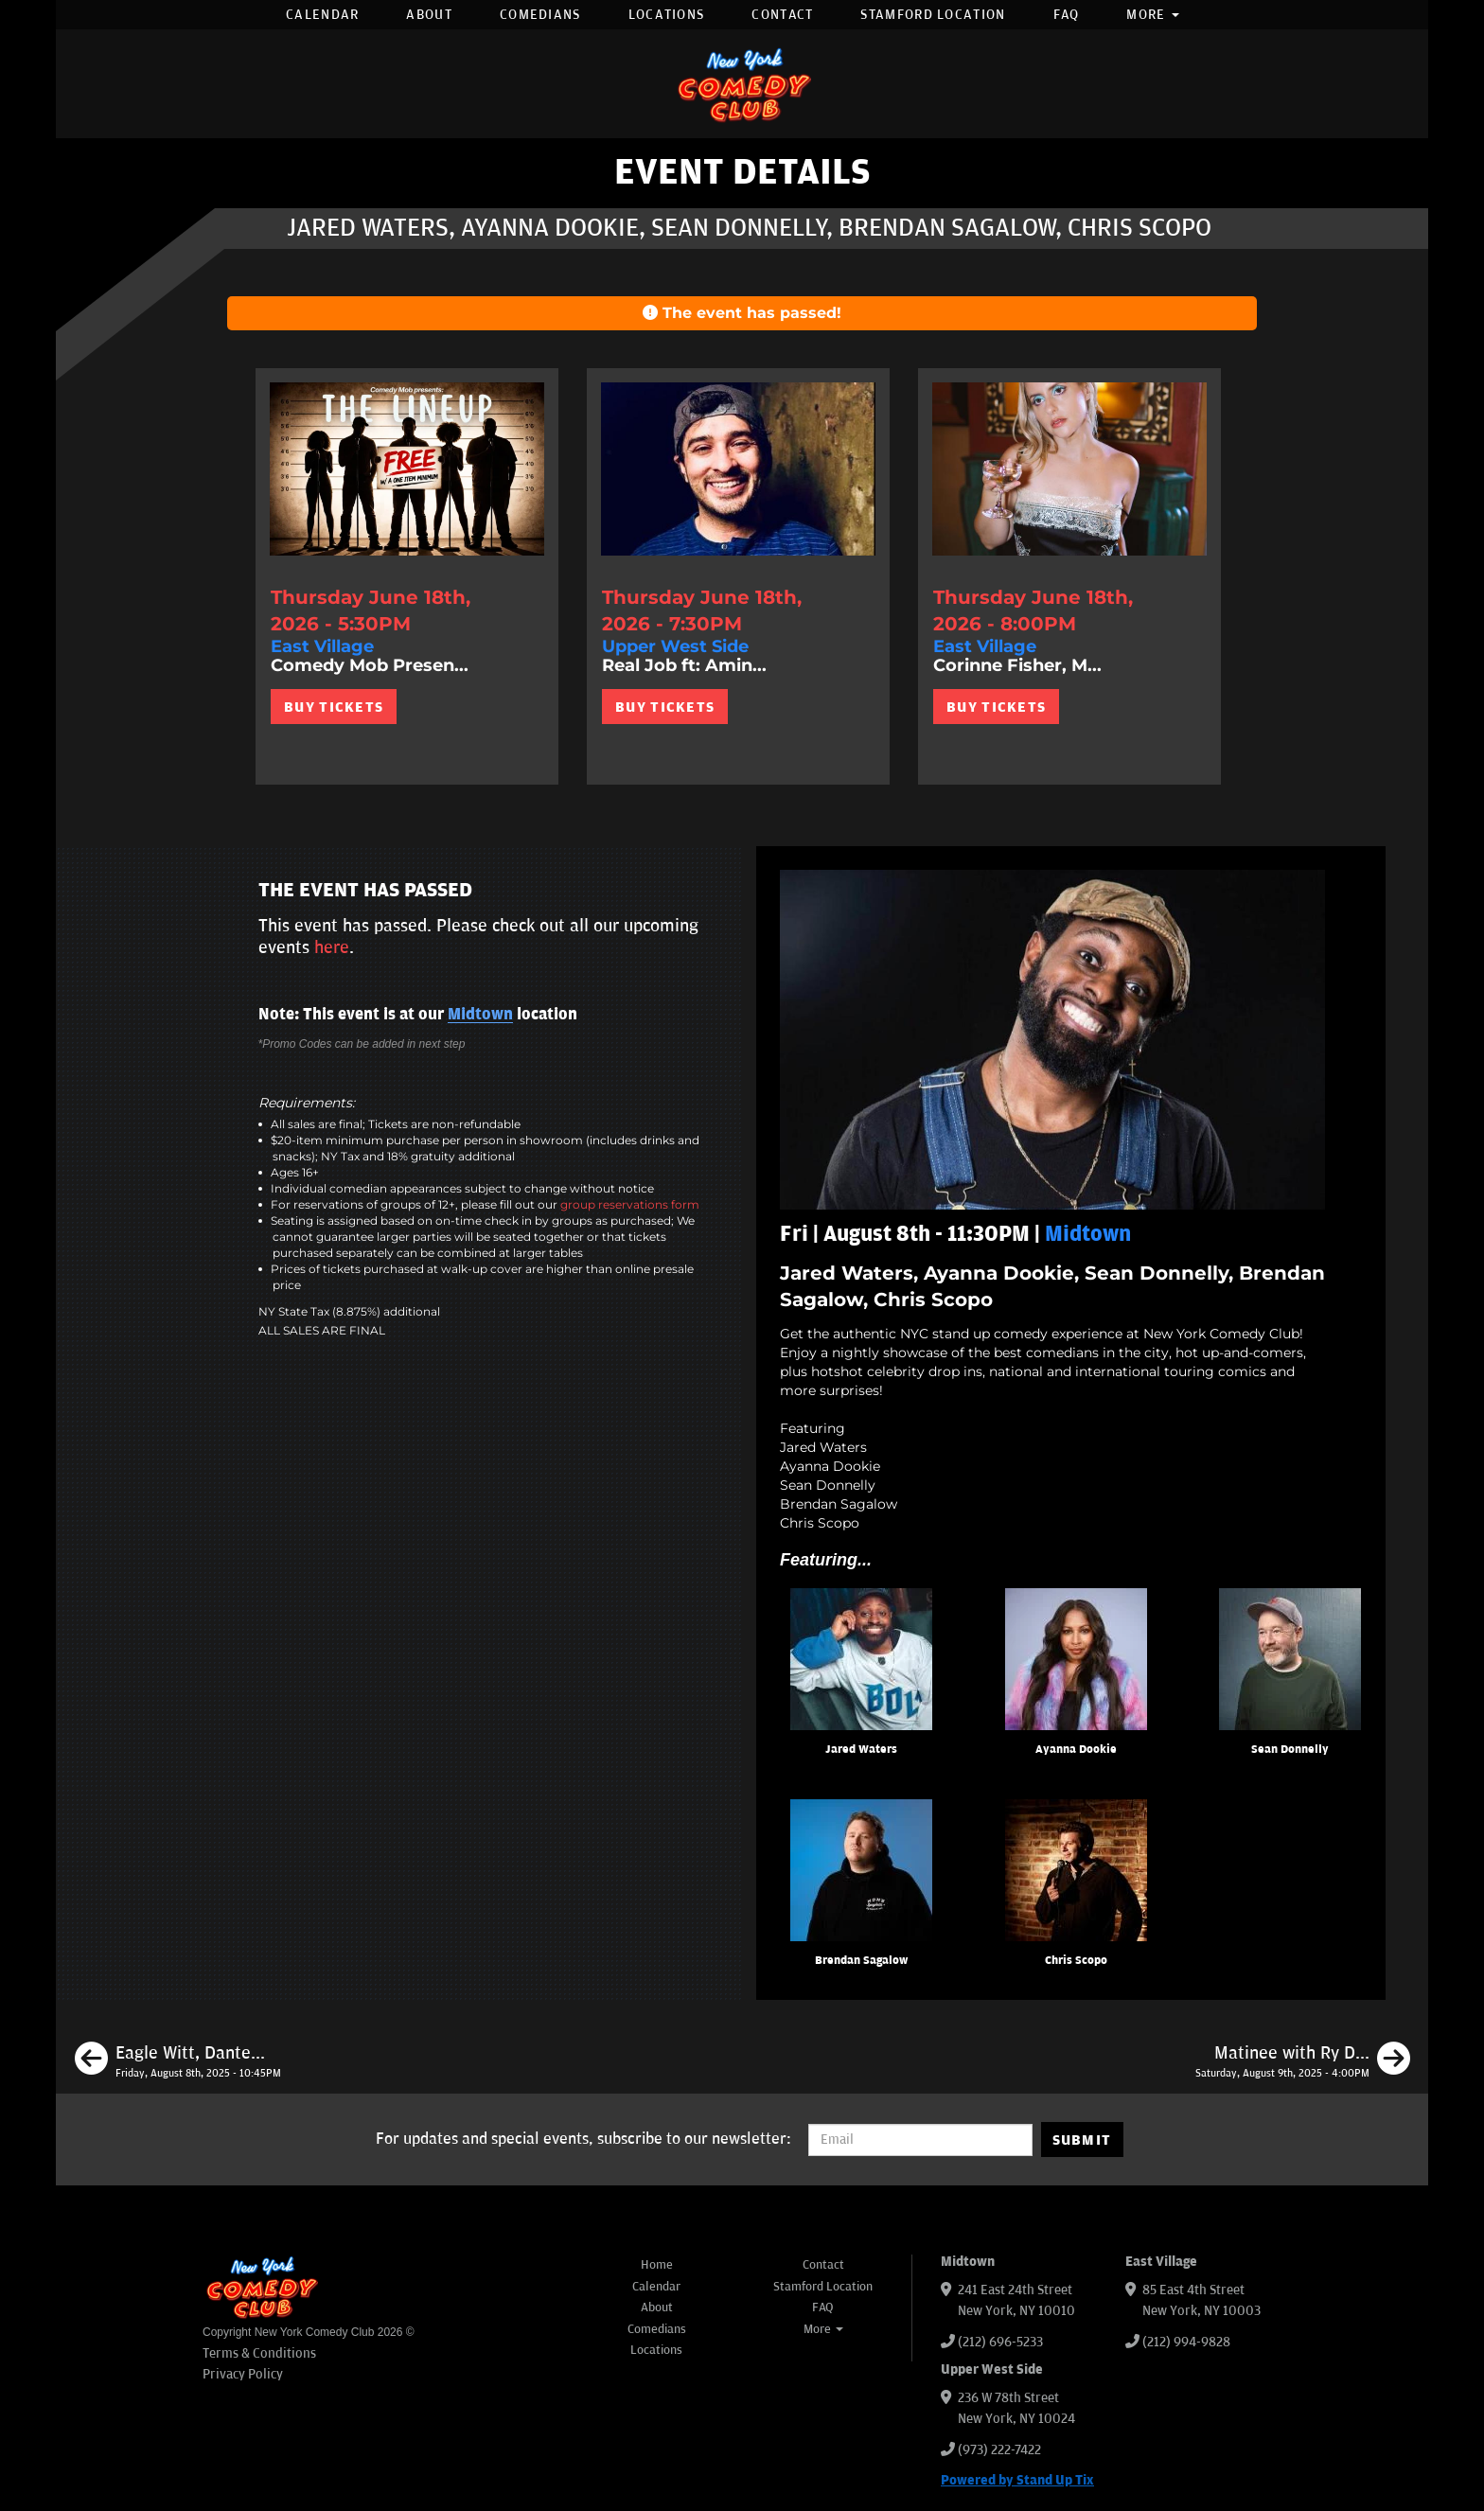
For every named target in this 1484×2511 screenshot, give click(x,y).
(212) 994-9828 (1186, 2342)
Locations (666, 15)
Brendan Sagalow (861, 1961)
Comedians (540, 15)
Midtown (480, 1014)
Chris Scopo (1076, 1961)
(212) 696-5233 (1000, 2342)
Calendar (322, 15)
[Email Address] (920, 2140)
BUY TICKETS (333, 707)
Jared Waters (861, 1749)
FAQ (1066, 15)
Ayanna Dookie (1076, 1749)
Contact (782, 15)
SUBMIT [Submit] (1082, 2139)
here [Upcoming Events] (331, 947)
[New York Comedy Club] (742, 84)
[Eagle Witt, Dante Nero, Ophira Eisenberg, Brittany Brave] (178, 2061)
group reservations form (629, 1204)
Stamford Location (932, 15)
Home (657, 2264)
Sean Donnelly (1290, 1749)
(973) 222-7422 (999, 2450)
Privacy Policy (243, 2374)
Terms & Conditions (259, 2353)
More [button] (1152, 15)
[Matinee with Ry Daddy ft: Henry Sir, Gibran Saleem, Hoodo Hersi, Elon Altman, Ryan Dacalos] (1302, 2061)
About (429, 15)
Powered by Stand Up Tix (1017, 2480)
